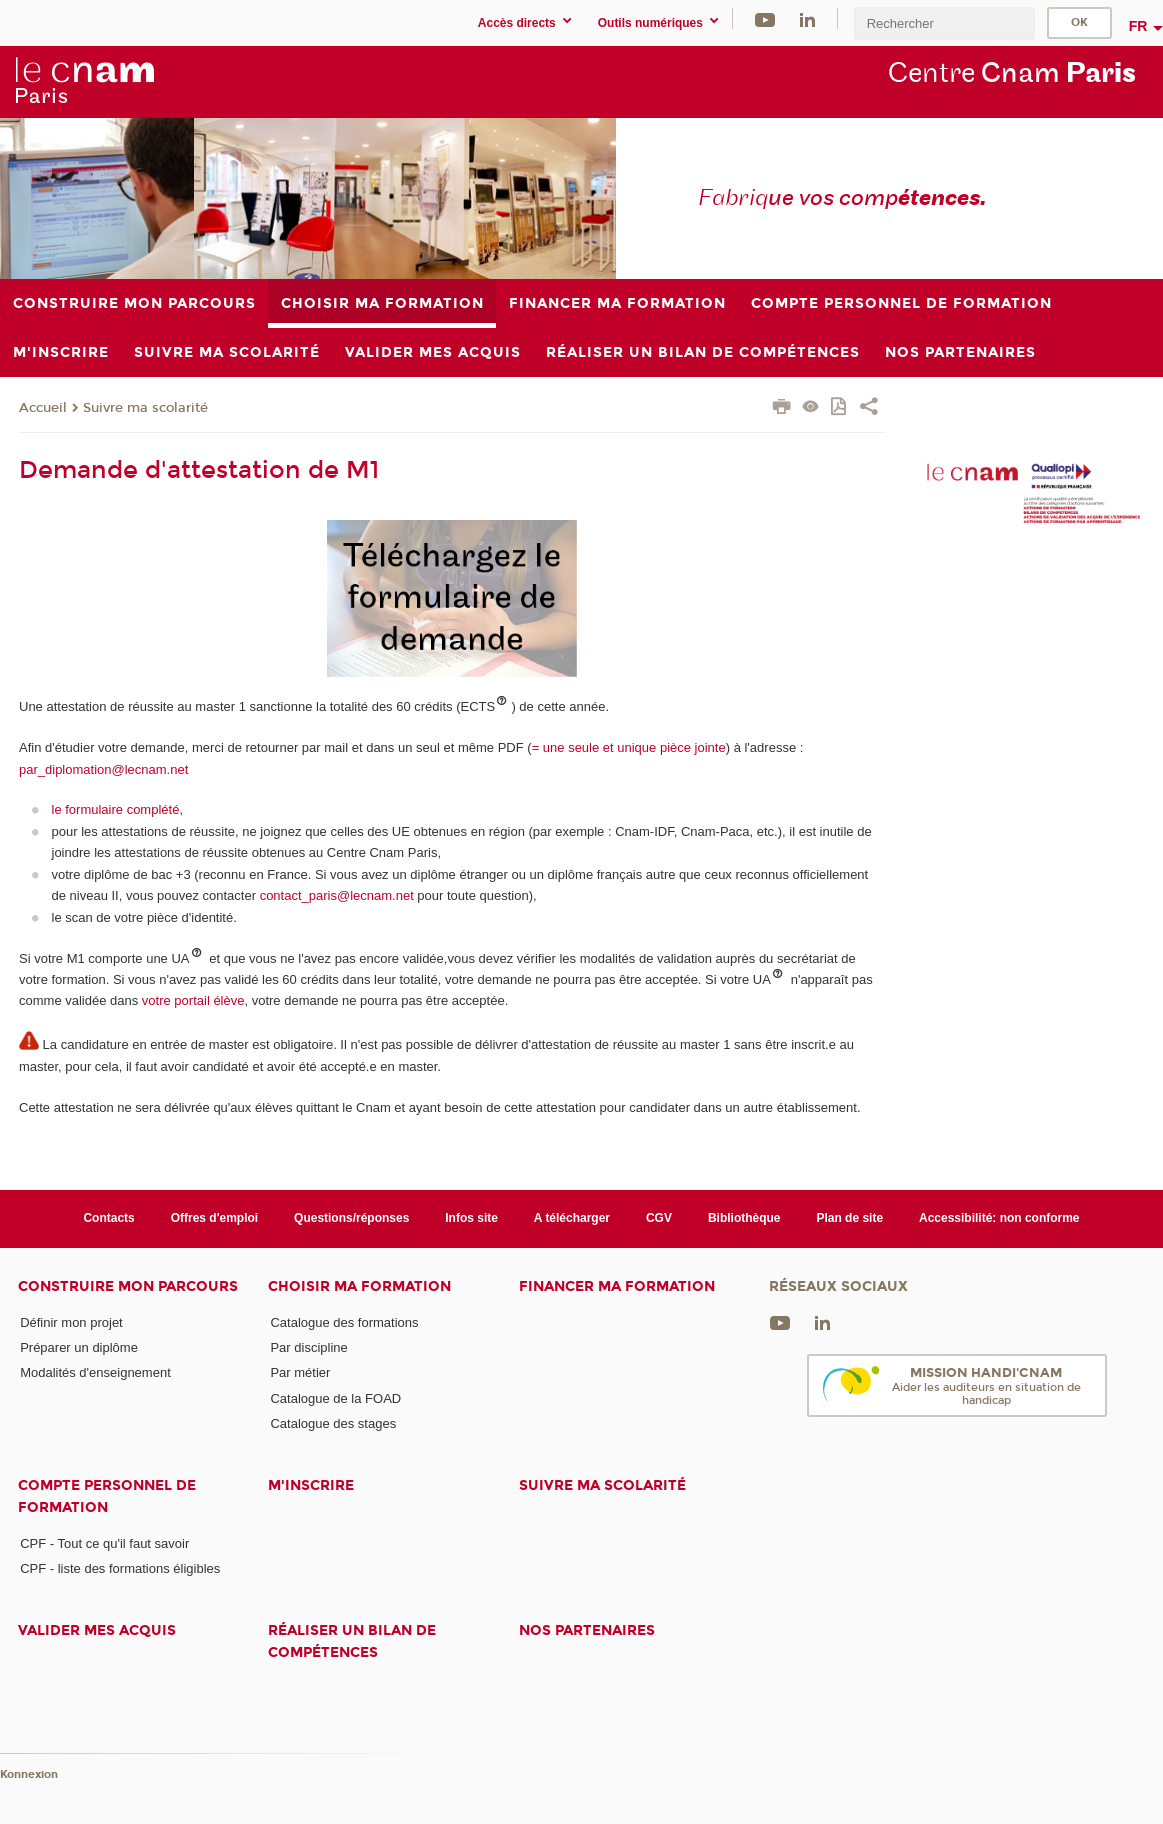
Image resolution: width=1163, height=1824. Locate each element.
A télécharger (572, 1218)
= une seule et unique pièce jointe (629, 747)
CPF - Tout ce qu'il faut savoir (104, 1543)
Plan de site (849, 1218)
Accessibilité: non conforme (999, 1218)
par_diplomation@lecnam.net (103, 769)
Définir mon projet (71, 1322)
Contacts (108, 1218)
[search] (944, 23)
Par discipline (308, 1347)
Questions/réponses (351, 1218)
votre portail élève (193, 1000)
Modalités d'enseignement (95, 1372)
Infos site (471, 1218)
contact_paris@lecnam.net (337, 895)
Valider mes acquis (97, 1630)
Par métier (300, 1372)
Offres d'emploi (214, 1218)
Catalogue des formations (344, 1322)
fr (1138, 26)
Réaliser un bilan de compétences (352, 1641)
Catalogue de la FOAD (335, 1398)
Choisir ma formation (359, 1286)
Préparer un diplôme (79, 1347)
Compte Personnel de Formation (107, 1496)
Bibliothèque (744, 1218)
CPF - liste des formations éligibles (120, 1568)
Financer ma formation (617, 1286)
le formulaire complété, (118, 809)
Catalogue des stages (333, 1423)
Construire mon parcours (128, 1286)
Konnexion (29, 1774)
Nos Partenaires (587, 1630)
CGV (659, 1218)
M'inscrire (311, 1485)
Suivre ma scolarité (145, 408)
